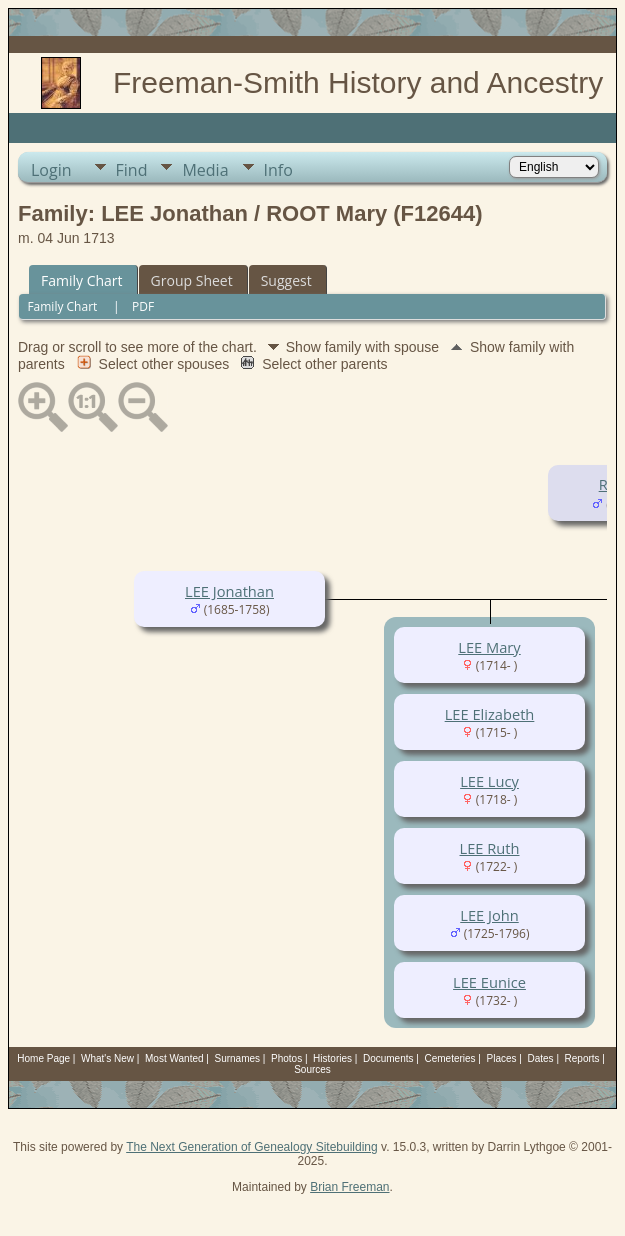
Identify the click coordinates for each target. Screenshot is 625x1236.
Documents (388, 1058)
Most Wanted (174, 1058)
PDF (143, 306)
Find (132, 170)
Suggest (286, 280)
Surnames (238, 1058)
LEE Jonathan (229, 591)
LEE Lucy (489, 781)
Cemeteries (449, 1058)
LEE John (489, 915)
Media (205, 170)
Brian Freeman (349, 1187)
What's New (107, 1058)
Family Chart (82, 280)
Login (51, 170)
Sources (312, 1069)
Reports (582, 1058)
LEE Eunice (489, 982)
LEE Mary (489, 647)
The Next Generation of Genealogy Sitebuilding (252, 1147)
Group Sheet (192, 280)
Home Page (43, 1058)
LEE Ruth (490, 848)
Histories (332, 1058)
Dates (540, 1058)
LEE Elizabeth (490, 714)
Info (278, 170)
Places (502, 1058)
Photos (286, 1058)
